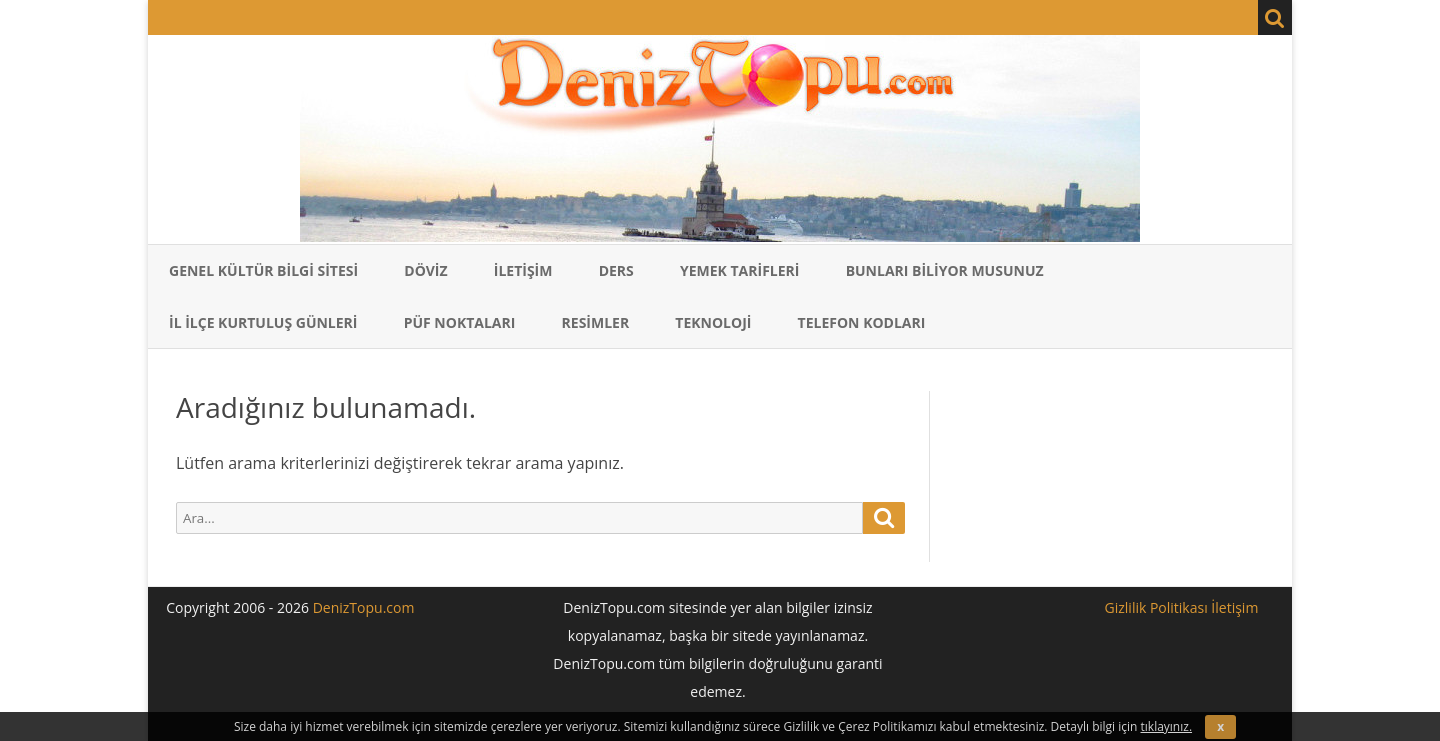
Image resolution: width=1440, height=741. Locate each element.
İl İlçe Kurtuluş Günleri (263, 322)
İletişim (523, 270)
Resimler (596, 322)
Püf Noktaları (460, 322)
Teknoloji (713, 322)
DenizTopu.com (364, 607)
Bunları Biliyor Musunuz (945, 270)
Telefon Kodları (862, 322)
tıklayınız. (1167, 726)
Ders (616, 270)
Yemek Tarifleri (740, 270)
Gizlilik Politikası (1156, 607)
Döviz (425, 270)
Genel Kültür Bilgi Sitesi (263, 270)
